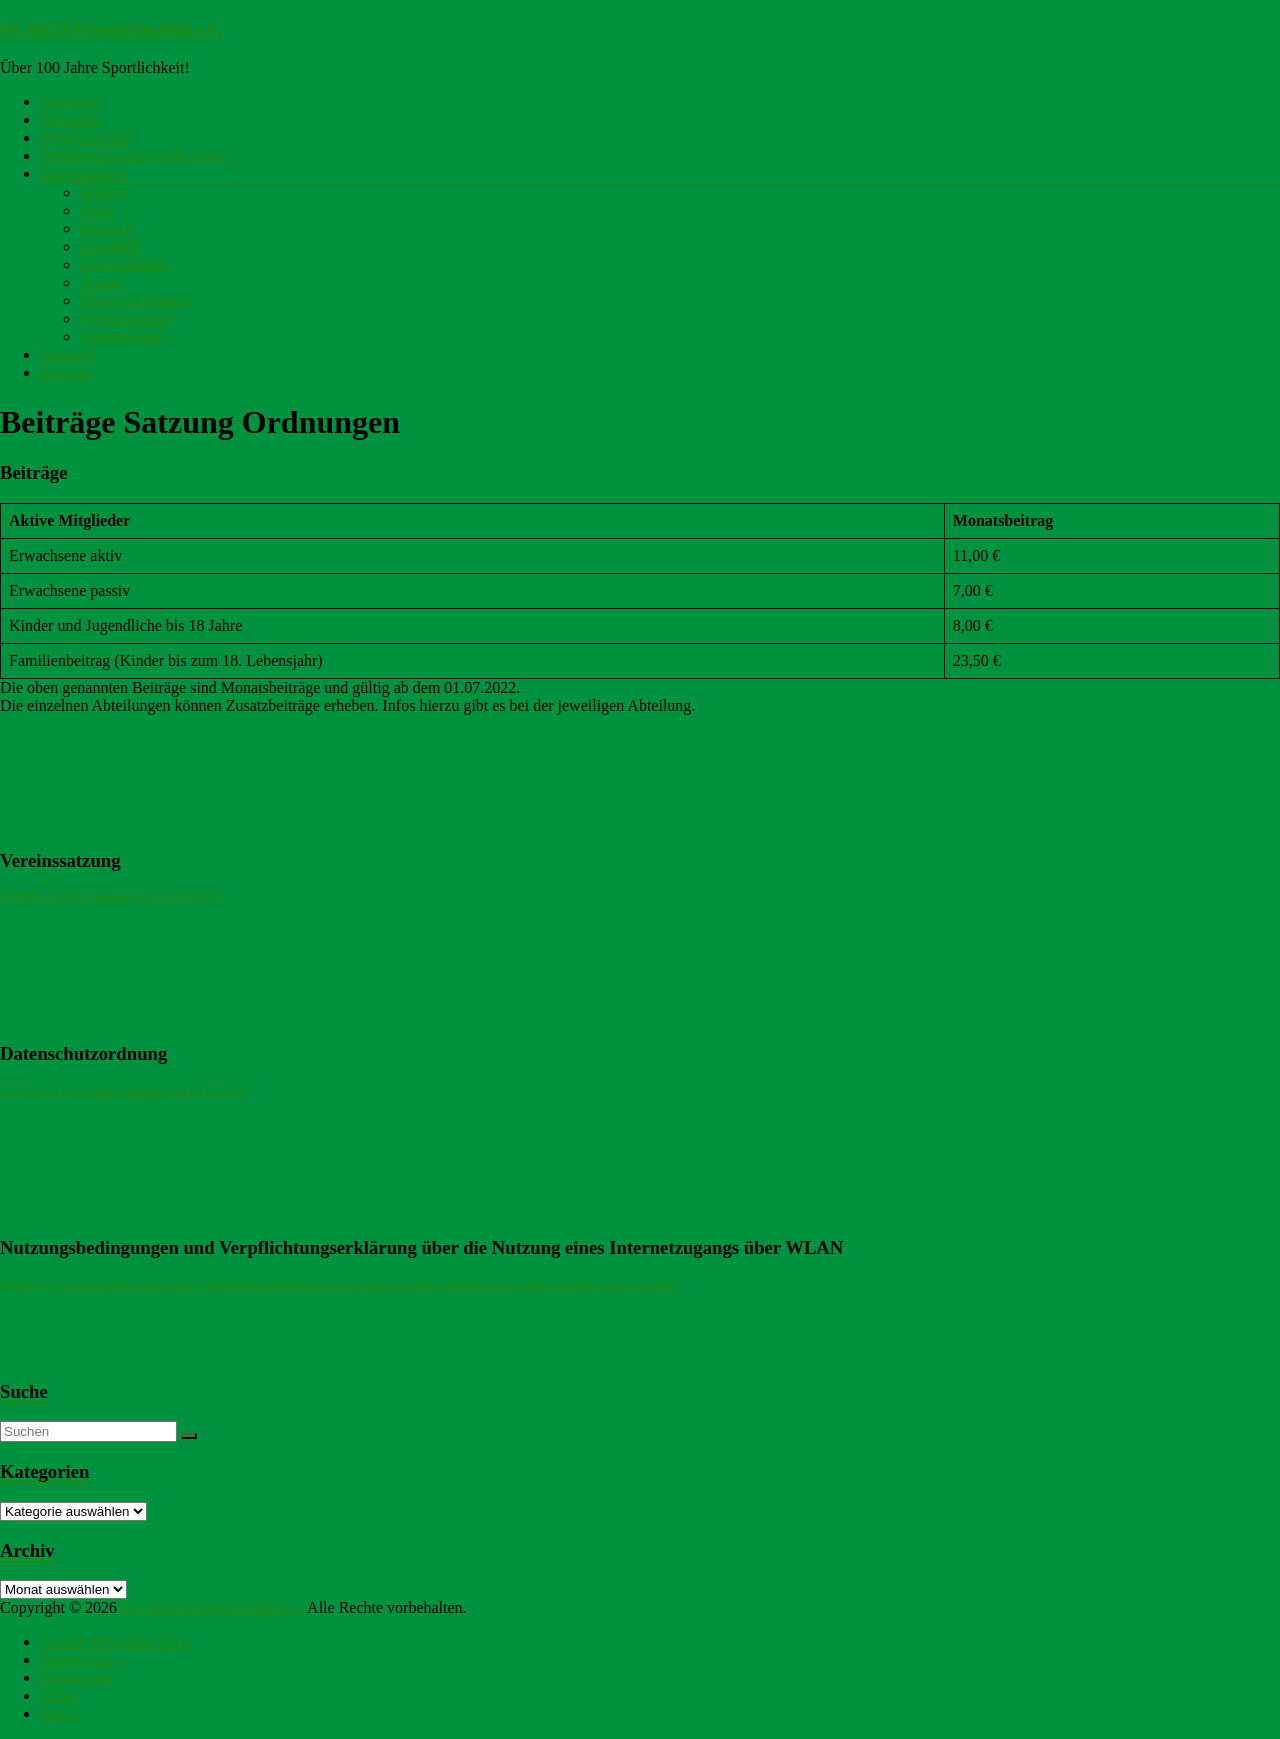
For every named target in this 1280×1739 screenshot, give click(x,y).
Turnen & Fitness (135, 300)
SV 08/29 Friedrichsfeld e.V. (111, 29)
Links (58, 1695)
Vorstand (68, 354)
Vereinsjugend (126, 318)
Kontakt (66, 372)
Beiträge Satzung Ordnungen (133, 155)
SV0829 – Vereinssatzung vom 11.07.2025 (109, 897)
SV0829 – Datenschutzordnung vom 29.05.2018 (123, 1091)
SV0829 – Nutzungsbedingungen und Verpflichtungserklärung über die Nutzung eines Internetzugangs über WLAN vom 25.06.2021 (340, 1285)
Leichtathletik (124, 264)
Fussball (106, 228)
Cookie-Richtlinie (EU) (115, 1641)
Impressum (75, 1677)
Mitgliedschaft (86, 137)
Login (59, 1713)
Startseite (70, 101)
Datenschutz (79, 1659)
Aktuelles (70, 119)
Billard (102, 192)
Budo (97, 210)
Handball (109, 246)
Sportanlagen (122, 336)
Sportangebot (82, 173)
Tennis (101, 282)
